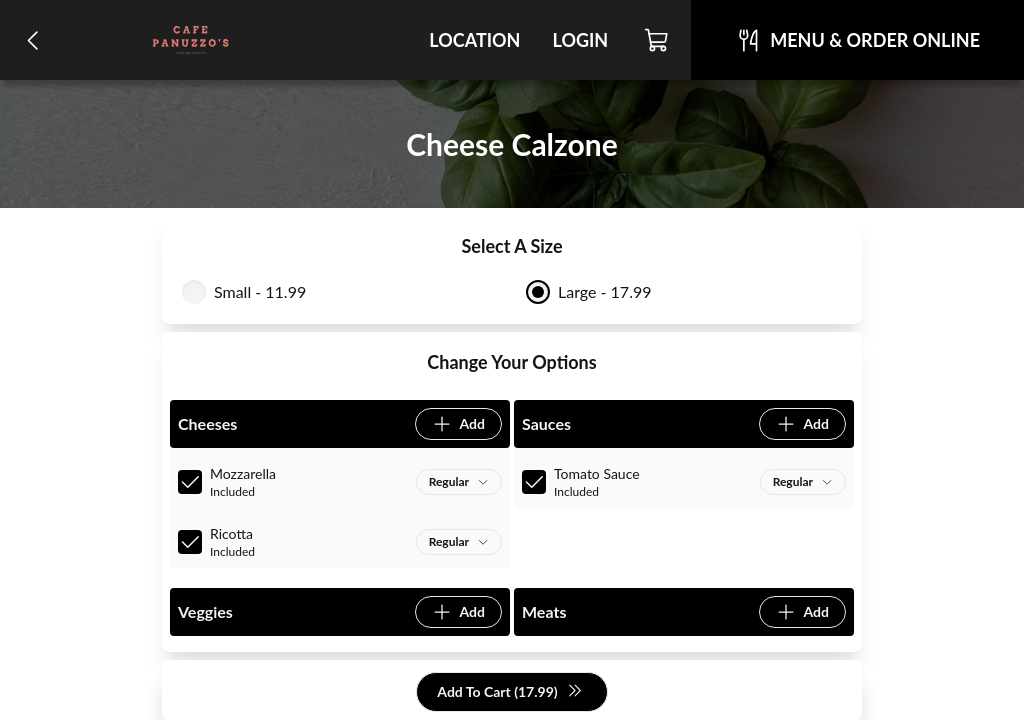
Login (580, 40)
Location (474, 40)
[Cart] (657, 40)
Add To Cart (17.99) (509, 692)
